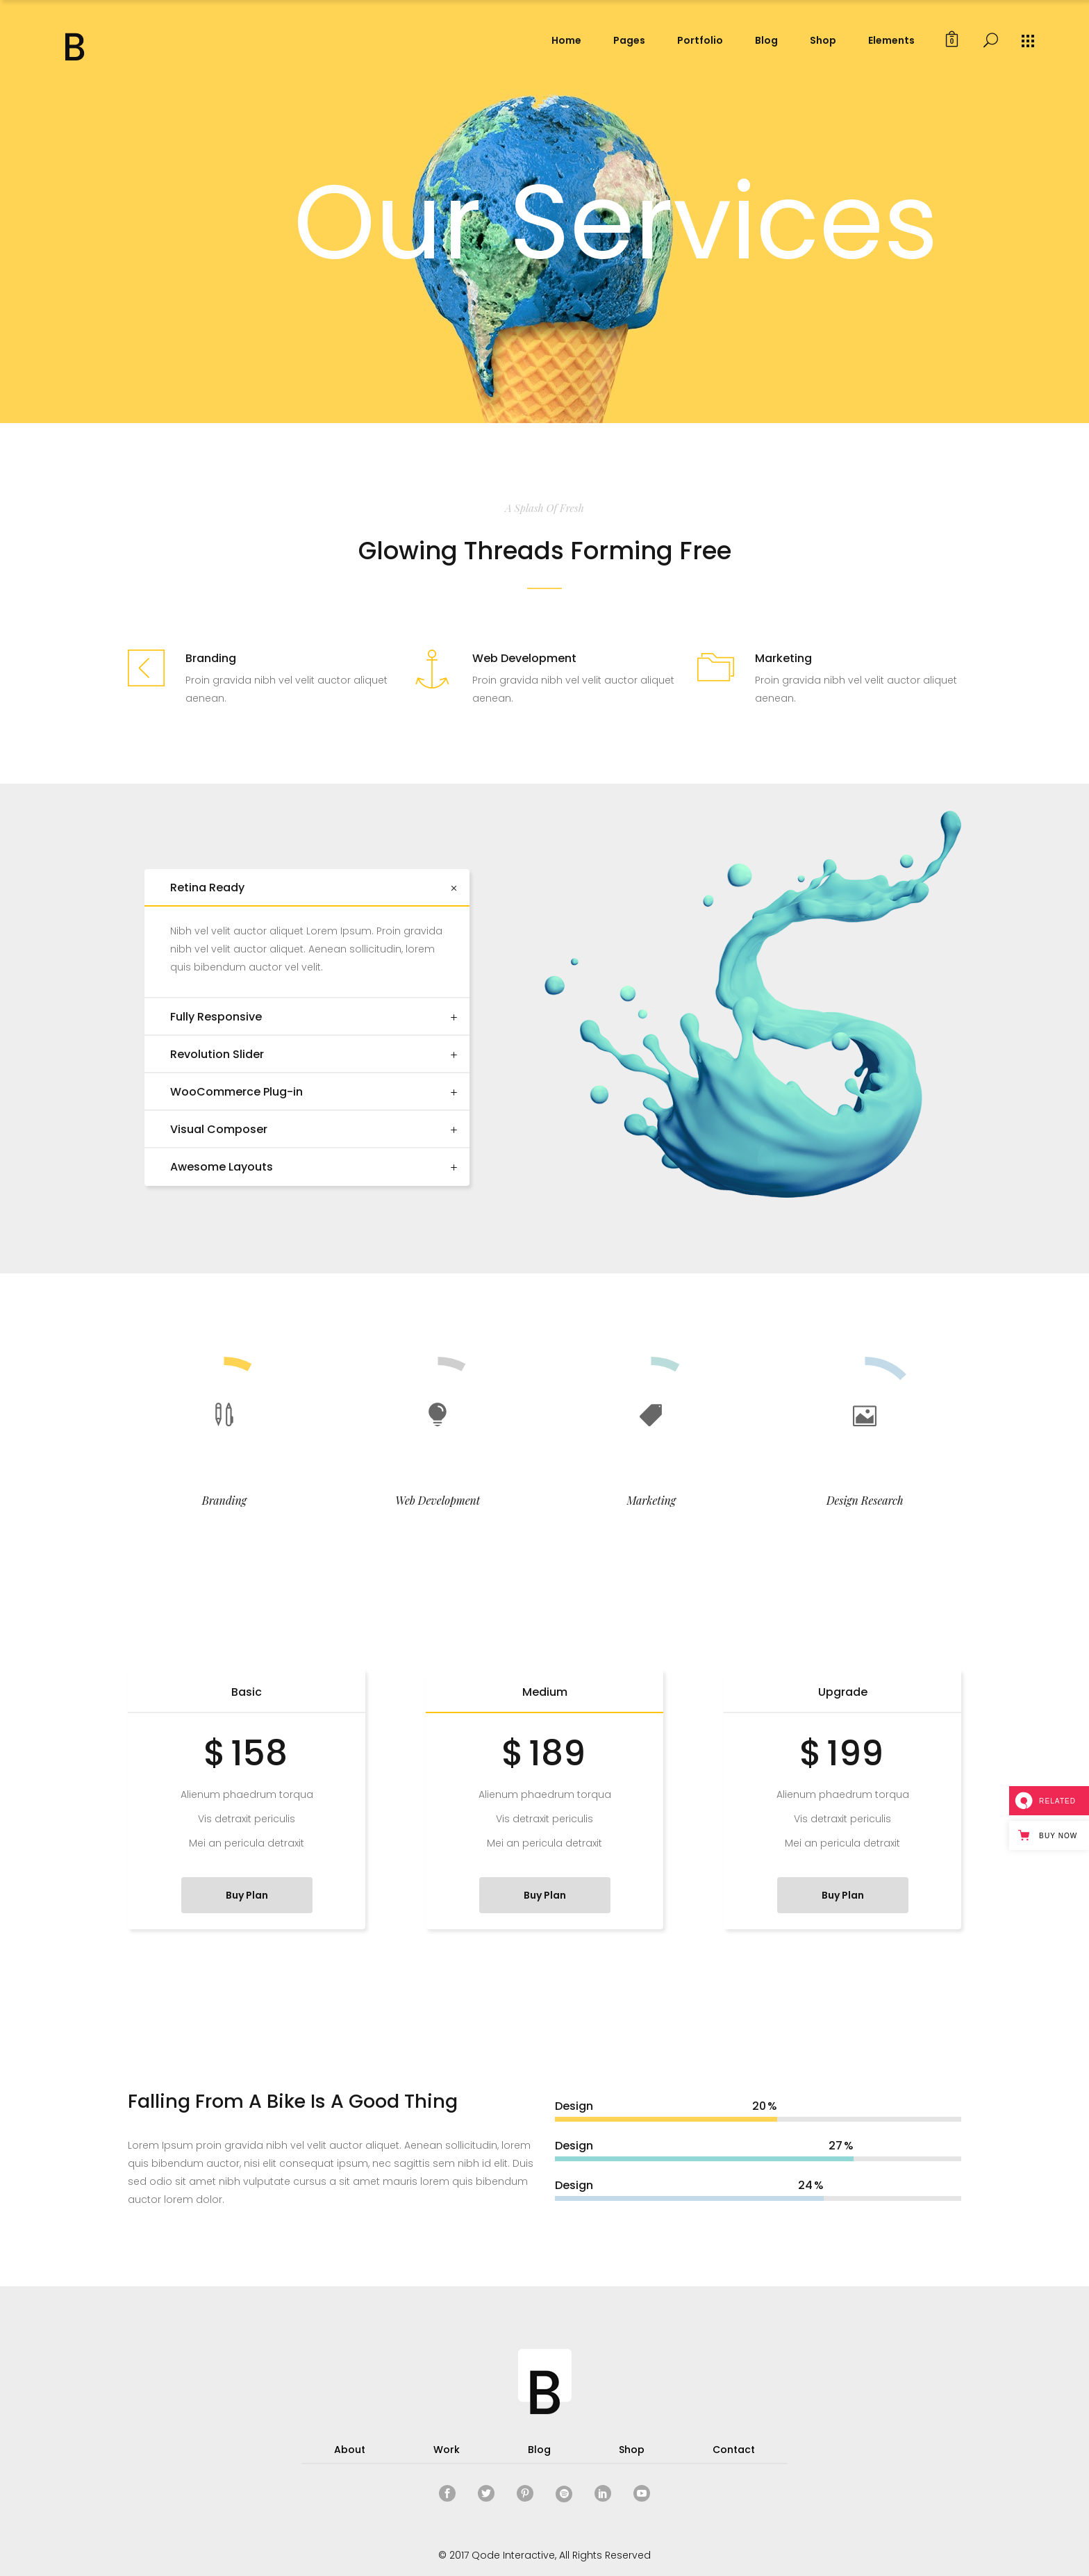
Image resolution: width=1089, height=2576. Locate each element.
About (349, 2450)
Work (446, 2450)
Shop (632, 2450)
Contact (734, 2450)
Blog (539, 2450)
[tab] (306, 888)
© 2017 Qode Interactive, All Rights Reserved (544, 2555)
